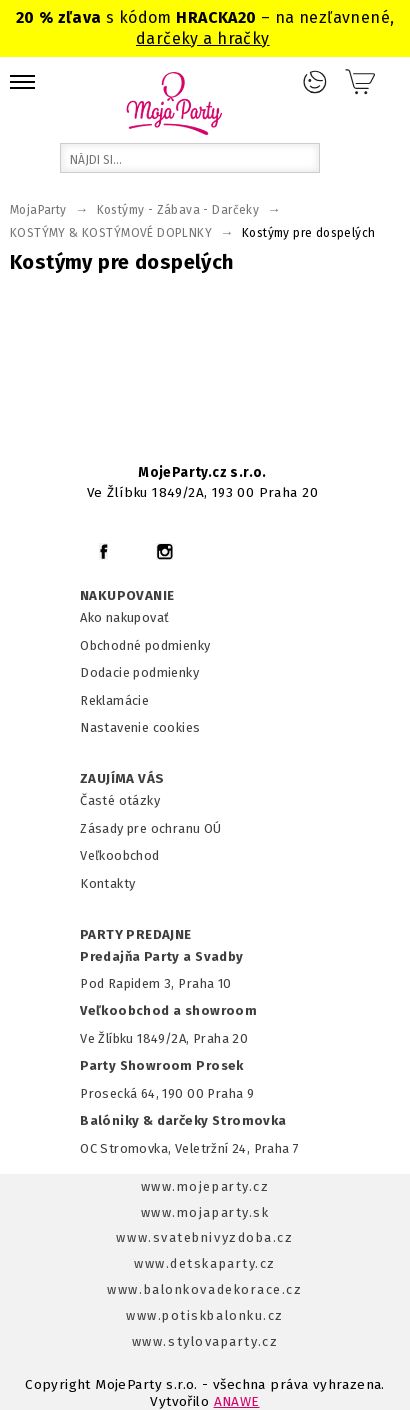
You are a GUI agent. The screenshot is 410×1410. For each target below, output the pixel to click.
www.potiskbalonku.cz (205, 1315)
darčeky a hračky (203, 38)
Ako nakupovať (124, 617)
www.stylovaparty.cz (205, 1341)
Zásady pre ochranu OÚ (151, 828)
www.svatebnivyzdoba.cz (204, 1237)
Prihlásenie (315, 82)
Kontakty (107, 883)
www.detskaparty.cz (205, 1263)
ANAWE (237, 1401)
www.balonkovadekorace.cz (204, 1289)
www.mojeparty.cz (205, 1186)
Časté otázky (120, 800)
